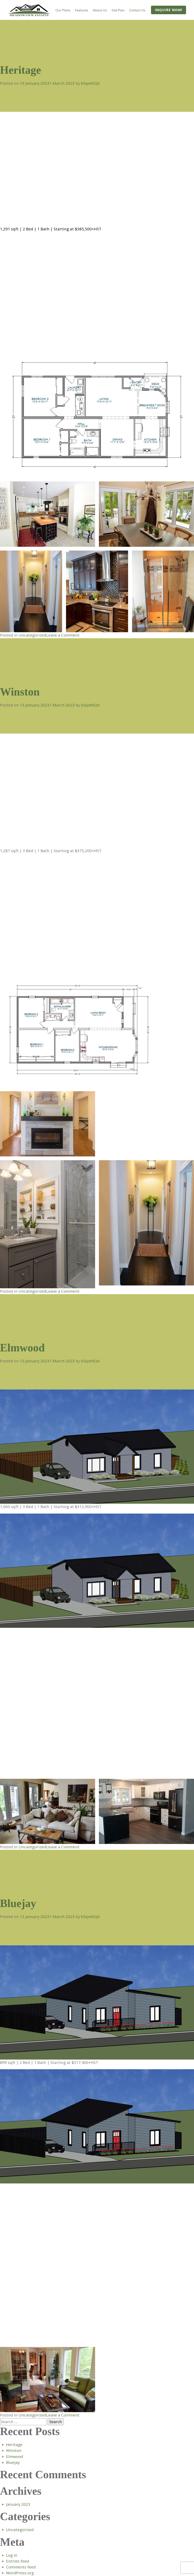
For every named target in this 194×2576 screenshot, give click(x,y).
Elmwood (22, 1348)
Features (81, 10)
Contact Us (137, 10)
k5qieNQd (90, 83)
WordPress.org (20, 2572)
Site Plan (118, 10)
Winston (20, 692)
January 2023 (18, 2504)
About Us (100, 10)
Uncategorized (32, 635)
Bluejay (18, 1903)
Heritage (20, 70)
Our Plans (63, 10)
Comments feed (21, 2567)
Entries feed (17, 2561)
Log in (11, 2555)
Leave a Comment (63, 635)
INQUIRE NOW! (168, 10)
